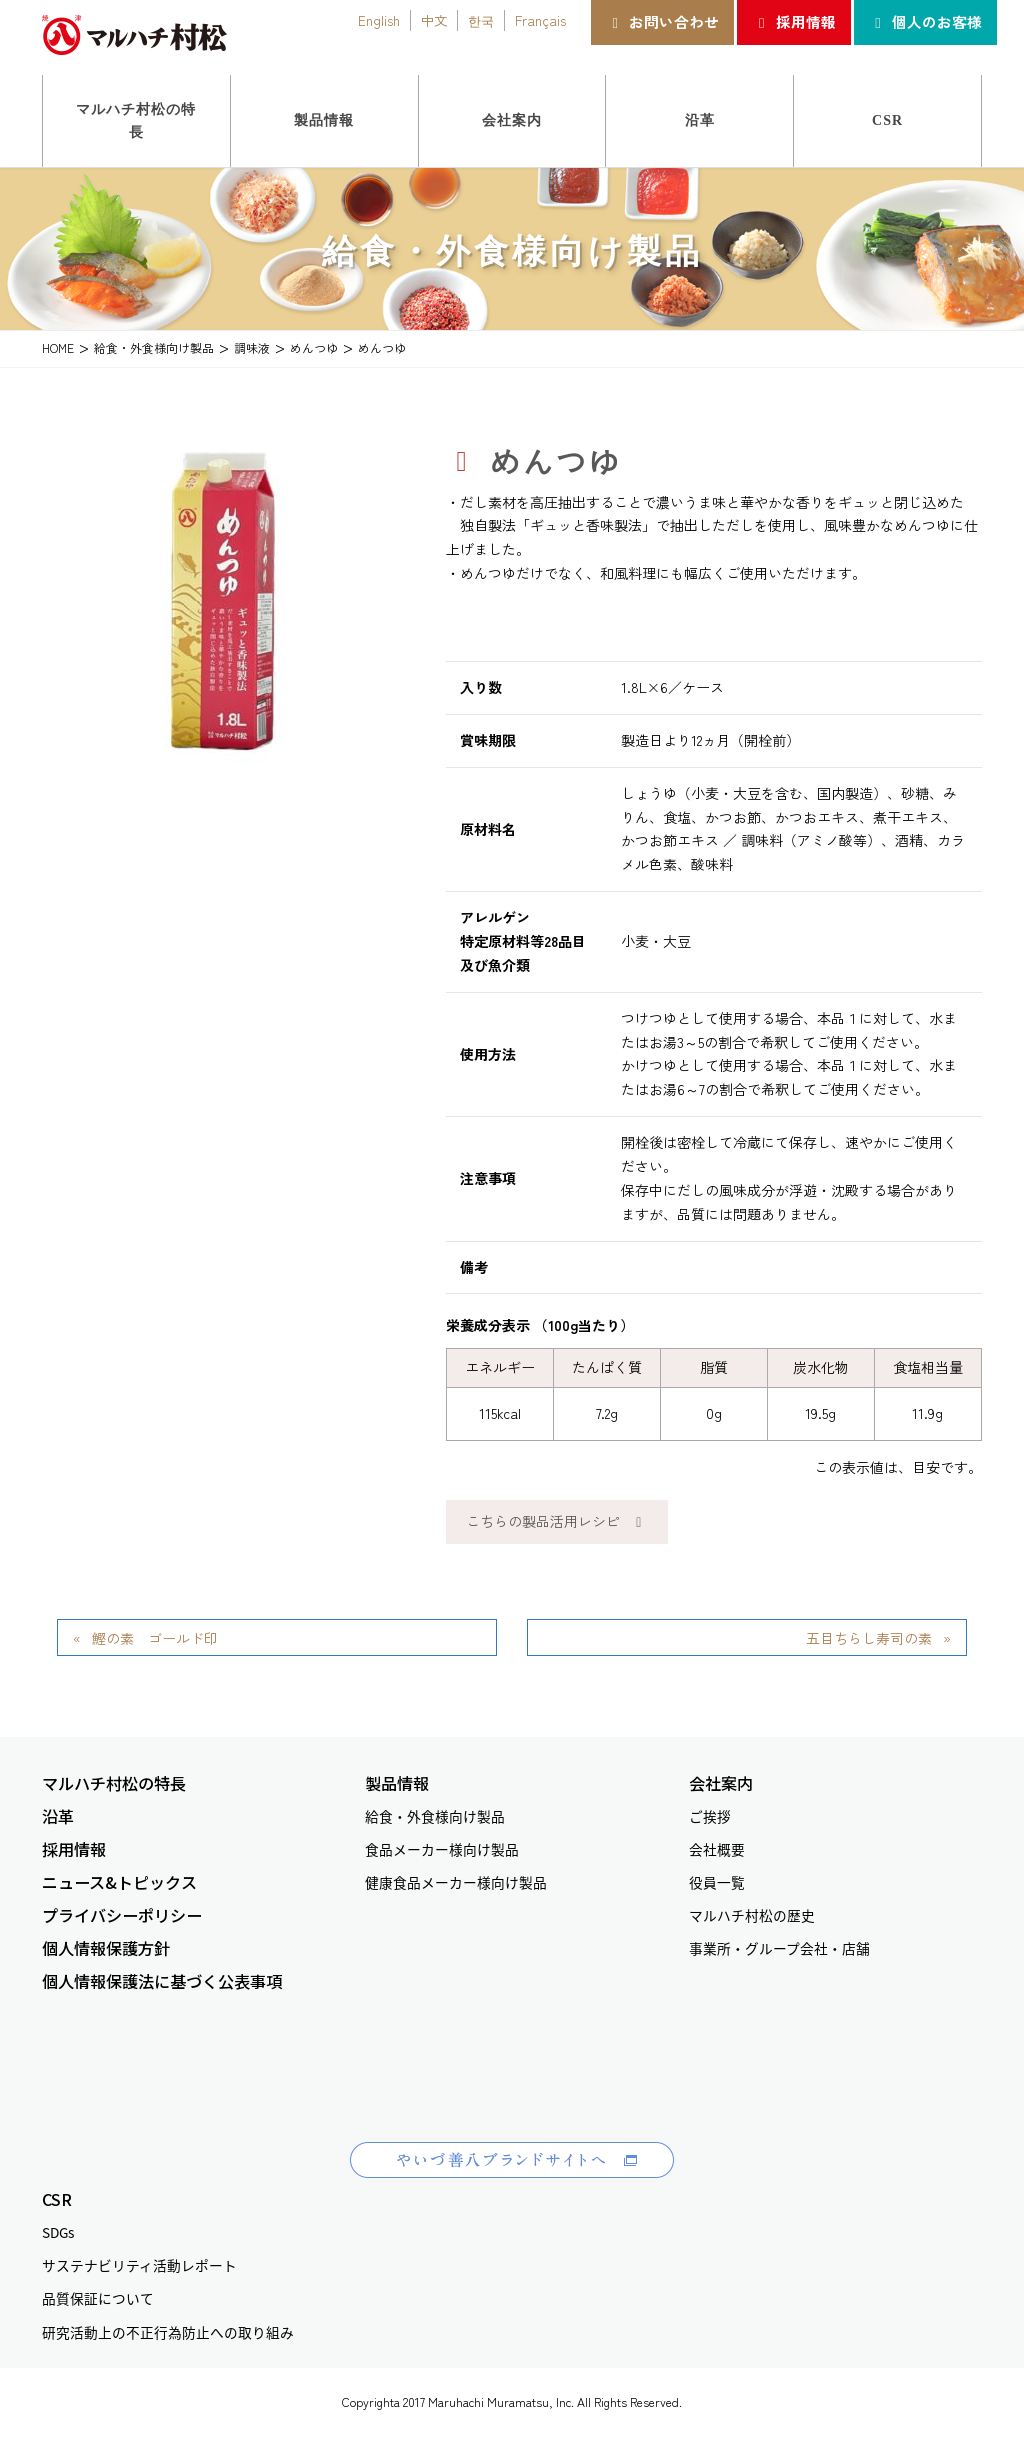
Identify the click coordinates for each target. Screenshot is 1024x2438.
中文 (434, 20)
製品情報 (397, 1783)
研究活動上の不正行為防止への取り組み (168, 2332)
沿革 (58, 1816)
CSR (57, 2199)
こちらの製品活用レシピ (557, 1521)
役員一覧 (717, 1882)
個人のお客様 (925, 21)
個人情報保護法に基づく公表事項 (162, 1981)
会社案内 (721, 1783)
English (379, 20)
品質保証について (98, 2298)
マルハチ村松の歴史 (752, 1915)
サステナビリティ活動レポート (139, 2265)
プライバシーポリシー (122, 1915)
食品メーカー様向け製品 (442, 1849)
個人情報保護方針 (106, 1948)
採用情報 (793, 21)
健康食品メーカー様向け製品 (456, 1882)
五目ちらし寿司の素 (869, 1638)
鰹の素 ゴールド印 (162, 1638)
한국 (481, 20)
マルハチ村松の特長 (114, 1783)
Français (540, 20)
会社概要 (717, 1849)
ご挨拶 (710, 1816)
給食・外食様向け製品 (435, 1816)
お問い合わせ (662, 21)
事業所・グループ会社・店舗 (779, 1948)
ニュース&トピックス (119, 1882)
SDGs (58, 2232)
